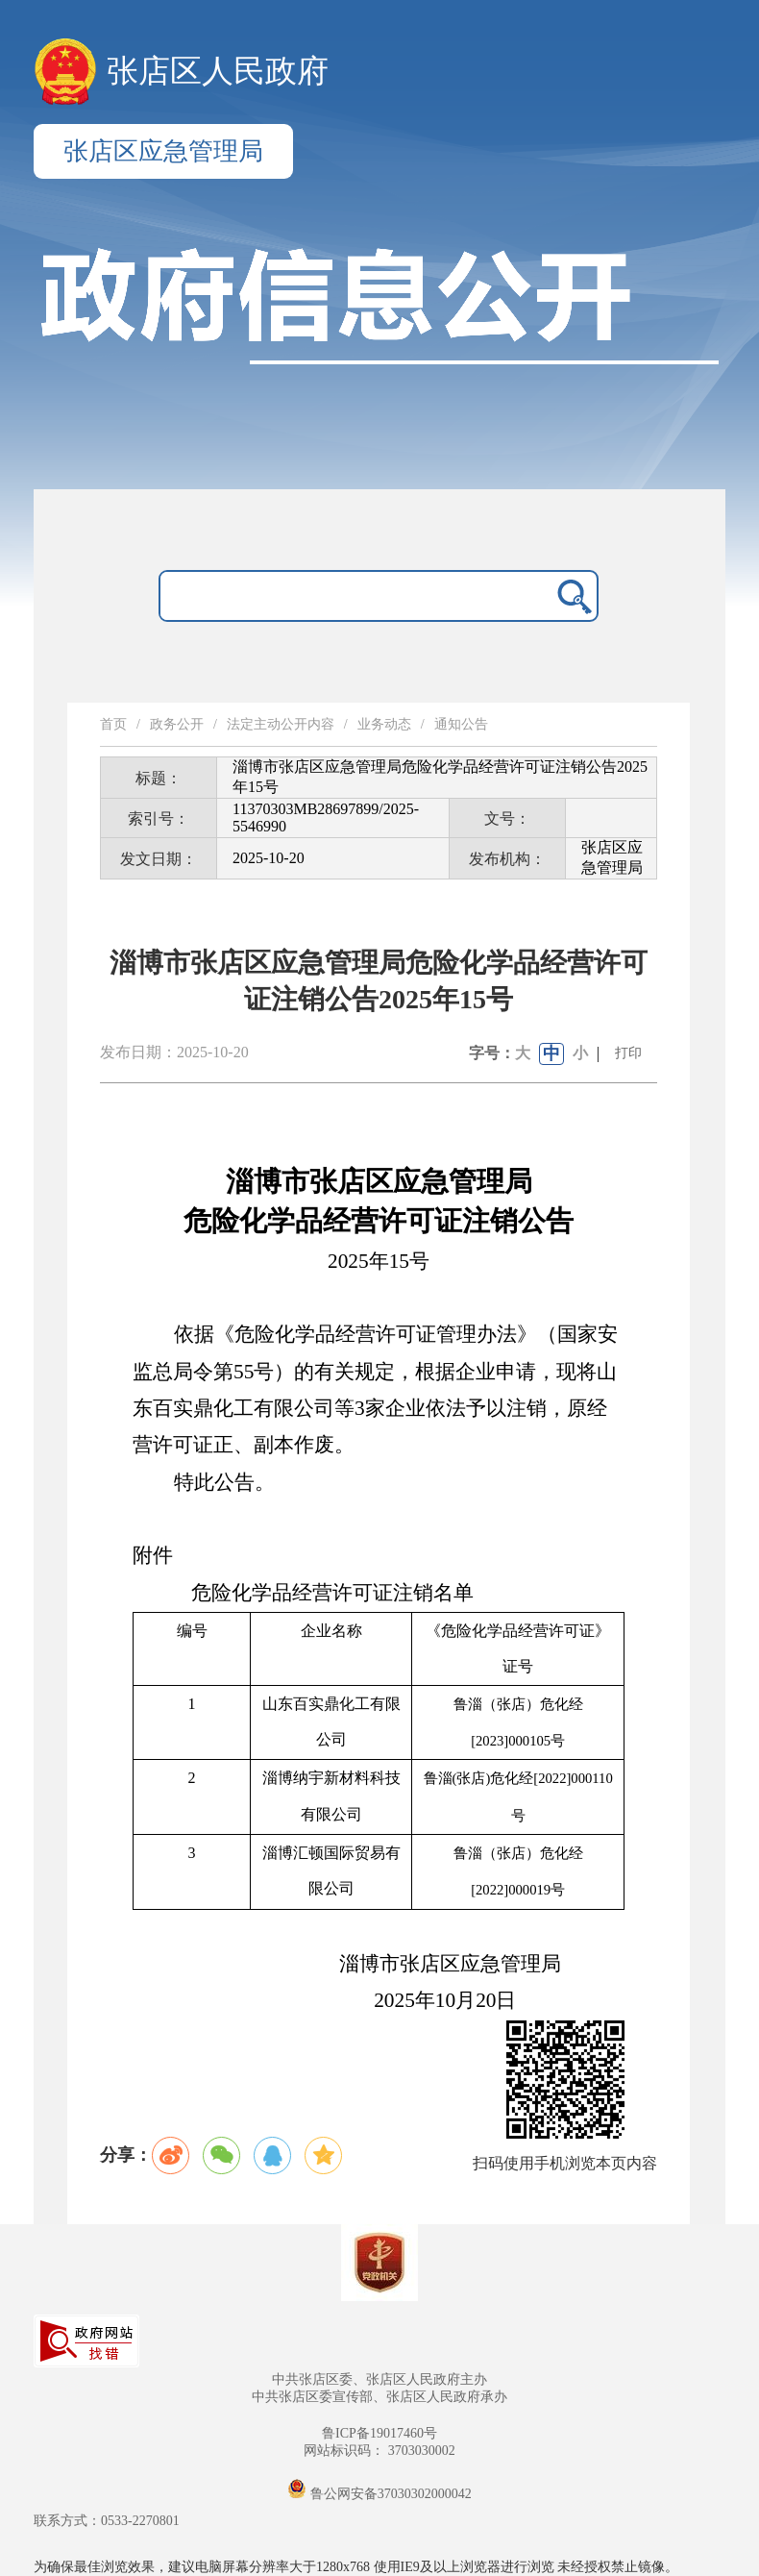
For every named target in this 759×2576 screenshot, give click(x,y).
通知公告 (461, 724)
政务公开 (177, 724)
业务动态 (384, 724)
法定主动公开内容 (280, 724)
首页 (113, 724)
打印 (628, 1053)
